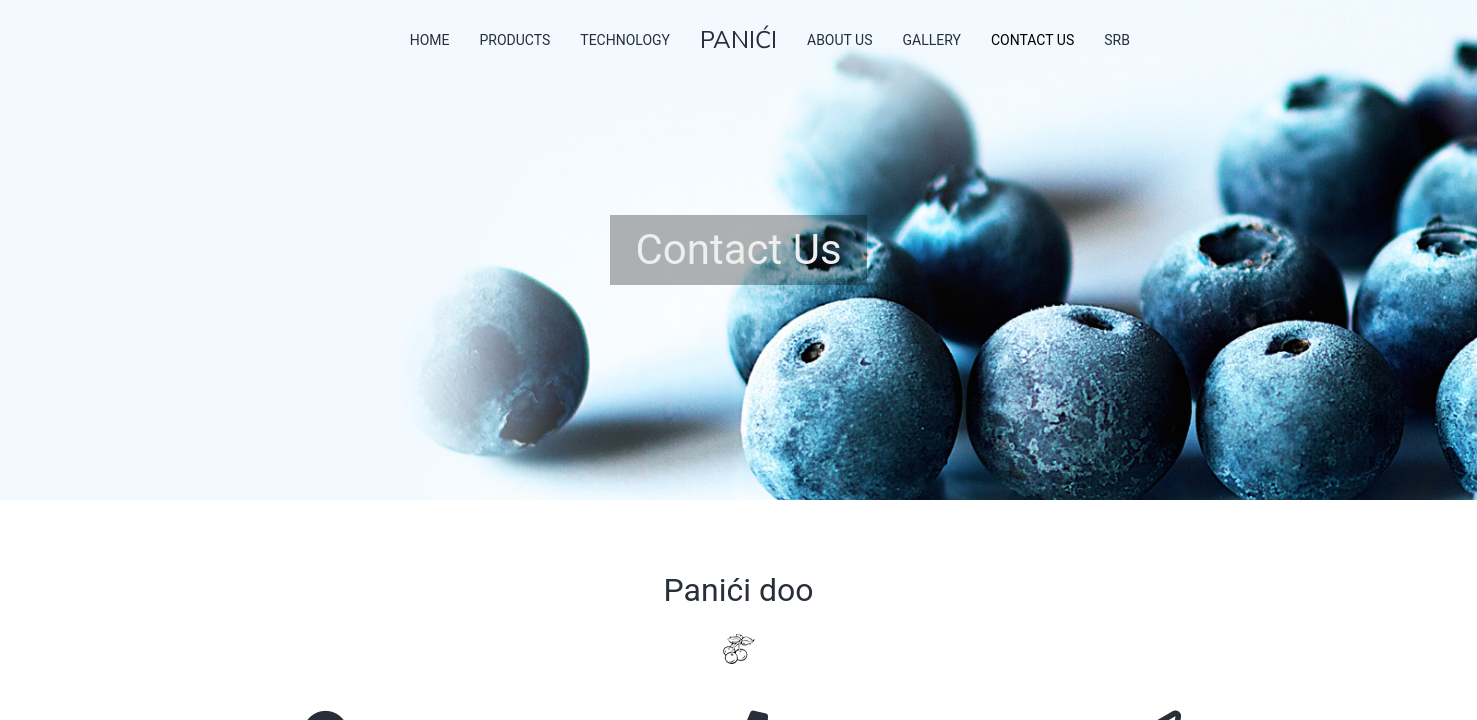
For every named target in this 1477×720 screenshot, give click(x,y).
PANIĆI (738, 40)
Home (430, 40)
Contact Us (1032, 40)
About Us (840, 40)
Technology (625, 40)
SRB (1117, 40)
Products (514, 40)
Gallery (932, 40)
